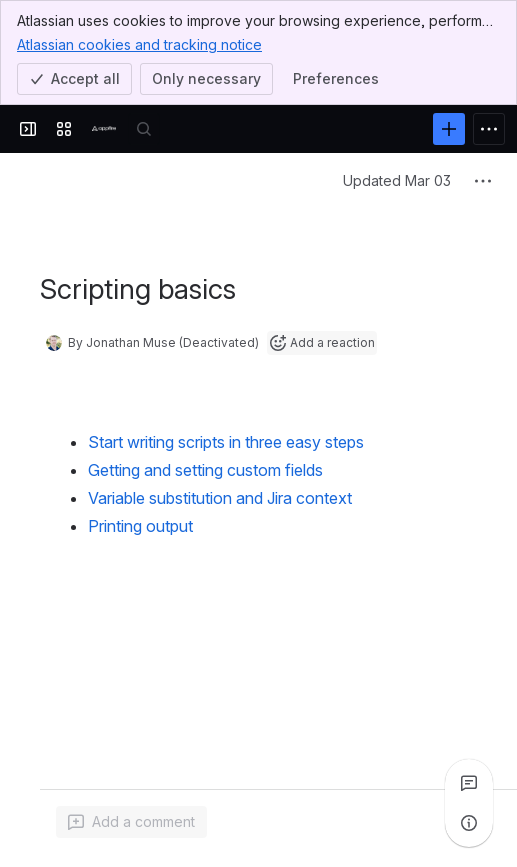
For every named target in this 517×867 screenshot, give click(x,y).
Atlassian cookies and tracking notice (139, 44)
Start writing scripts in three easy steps (226, 442)
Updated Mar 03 (397, 180)
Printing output (140, 526)
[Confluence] (104, 129)
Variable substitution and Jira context (220, 498)
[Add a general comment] (131, 822)
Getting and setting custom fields (205, 470)
